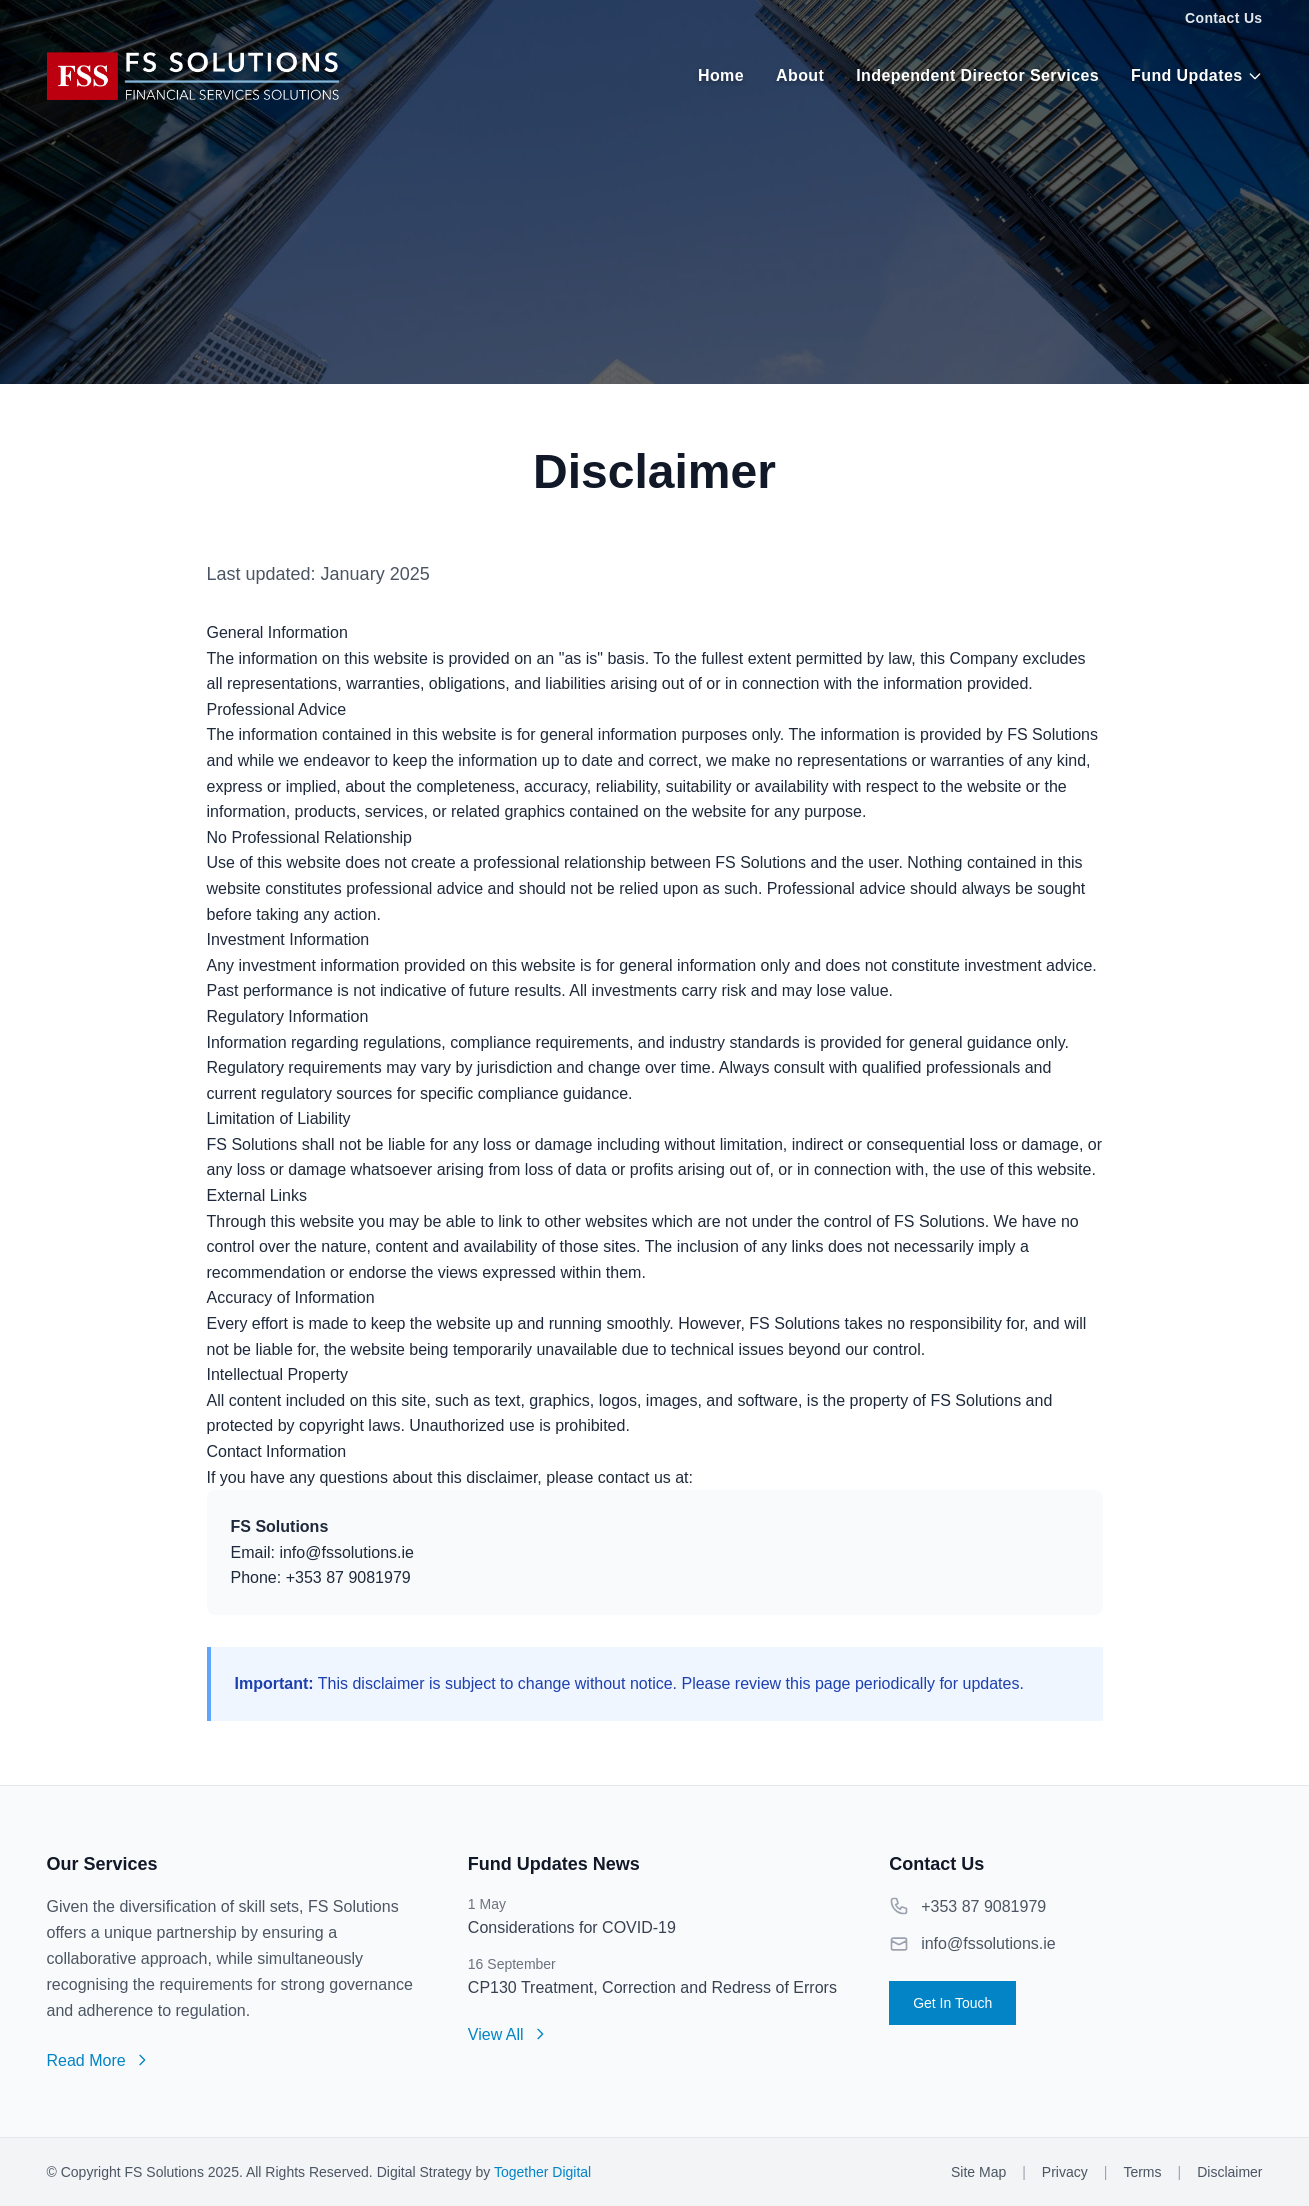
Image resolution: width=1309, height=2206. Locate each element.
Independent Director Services (977, 75)
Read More (98, 2060)
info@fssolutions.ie (988, 1943)
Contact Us (1223, 18)
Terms (1142, 2172)
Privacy (1065, 2172)
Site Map (978, 2172)
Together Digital (542, 2172)
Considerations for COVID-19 (572, 1927)
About (800, 75)
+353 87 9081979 (983, 1906)
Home (721, 75)
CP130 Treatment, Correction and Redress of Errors (652, 1987)
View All (508, 2034)
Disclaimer (1229, 2172)
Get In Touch (952, 2003)
